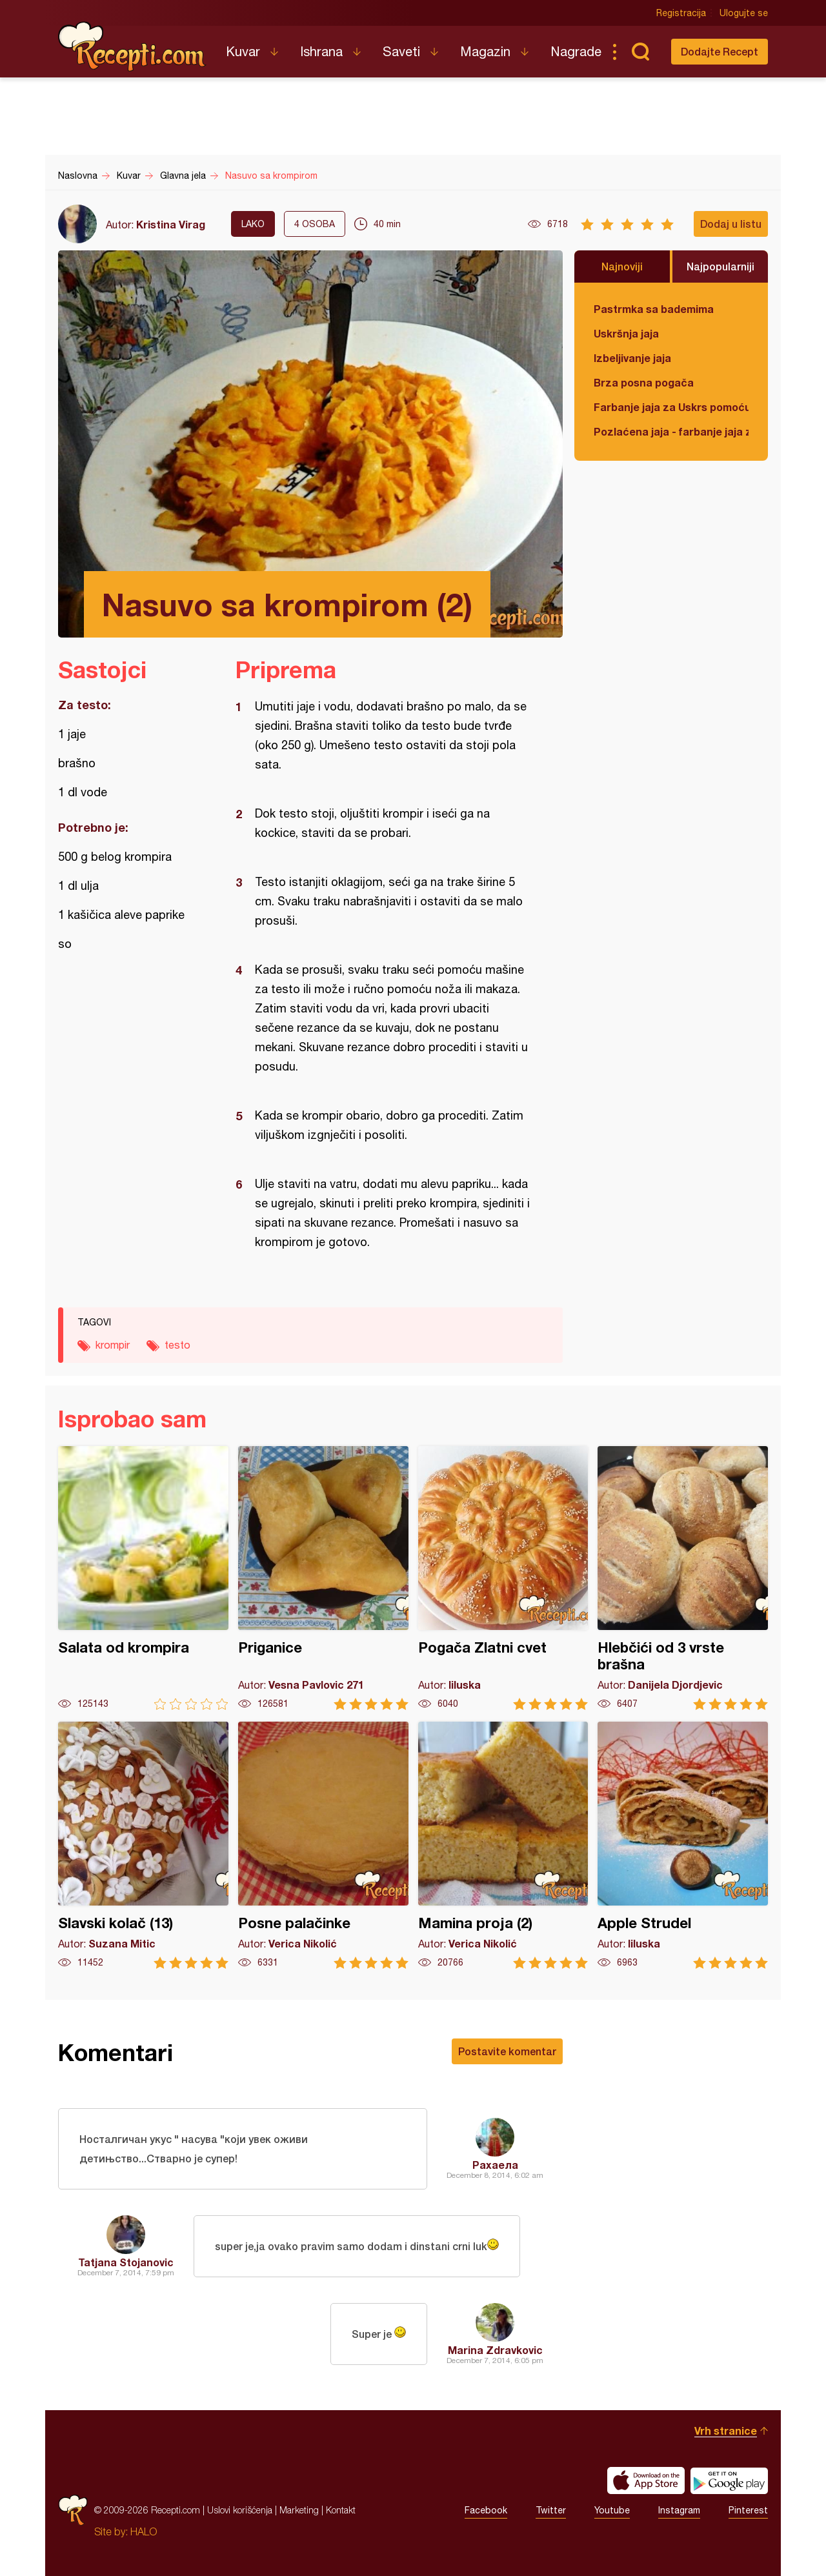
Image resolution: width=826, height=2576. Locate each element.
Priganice (323, 1578)
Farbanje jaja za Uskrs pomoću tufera (671, 407)
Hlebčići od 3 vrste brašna (683, 1578)
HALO (143, 2531)
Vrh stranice (725, 2430)
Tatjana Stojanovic (126, 2262)
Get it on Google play (729, 2480)
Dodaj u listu (730, 223)
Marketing (299, 2509)
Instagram (679, 2510)
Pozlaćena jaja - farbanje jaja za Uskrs (671, 431)
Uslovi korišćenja (239, 2509)
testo (177, 1345)
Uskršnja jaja (626, 333)
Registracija (681, 13)
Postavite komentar (507, 2051)
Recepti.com (132, 46)
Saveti (401, 51)
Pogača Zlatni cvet (503, 1578)
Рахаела (495, 2164)
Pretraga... (640, 52)
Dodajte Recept (719, 51)
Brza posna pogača (644, 382)
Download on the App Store (646, 2480)
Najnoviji (622, 266)
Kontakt (341, 2509)
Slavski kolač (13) (143, 1845)
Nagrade (575, 51)
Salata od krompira (143, 1578)
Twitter (551, 2510)
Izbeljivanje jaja (632, 358)
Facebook (486, 2510)
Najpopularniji (720, 266)
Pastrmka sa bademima (654, 309)
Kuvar (243, 51)
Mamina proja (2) (503, 1845)
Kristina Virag (170, 224)
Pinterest (748, 2510)
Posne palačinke (323, 1845)
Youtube (612, 2510)
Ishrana (321, 51)
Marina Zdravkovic (495, 2350)
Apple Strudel (683, 1845)
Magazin (485, 51)
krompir (113, 1345)
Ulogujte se (744, 13)
